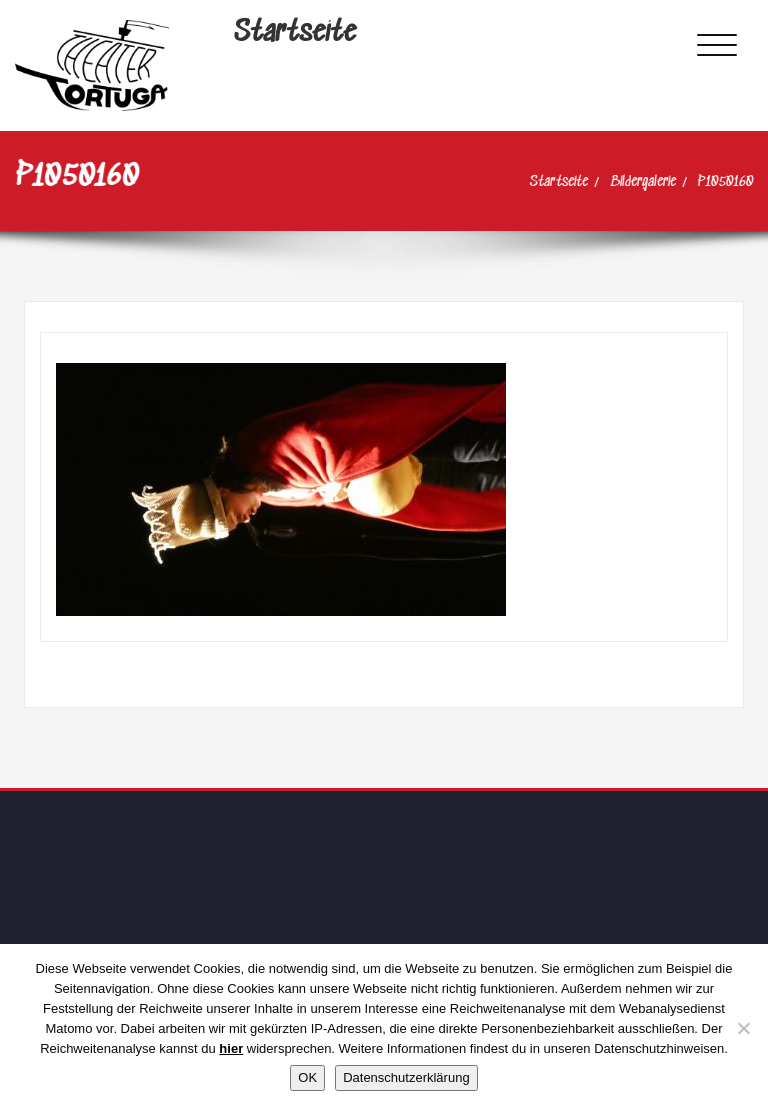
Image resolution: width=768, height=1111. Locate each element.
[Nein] (743, 1028)
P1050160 (718, 182)
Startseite (295, 33)
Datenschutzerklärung (406, 1077)
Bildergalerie (635, 182)
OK (307, 1077)
